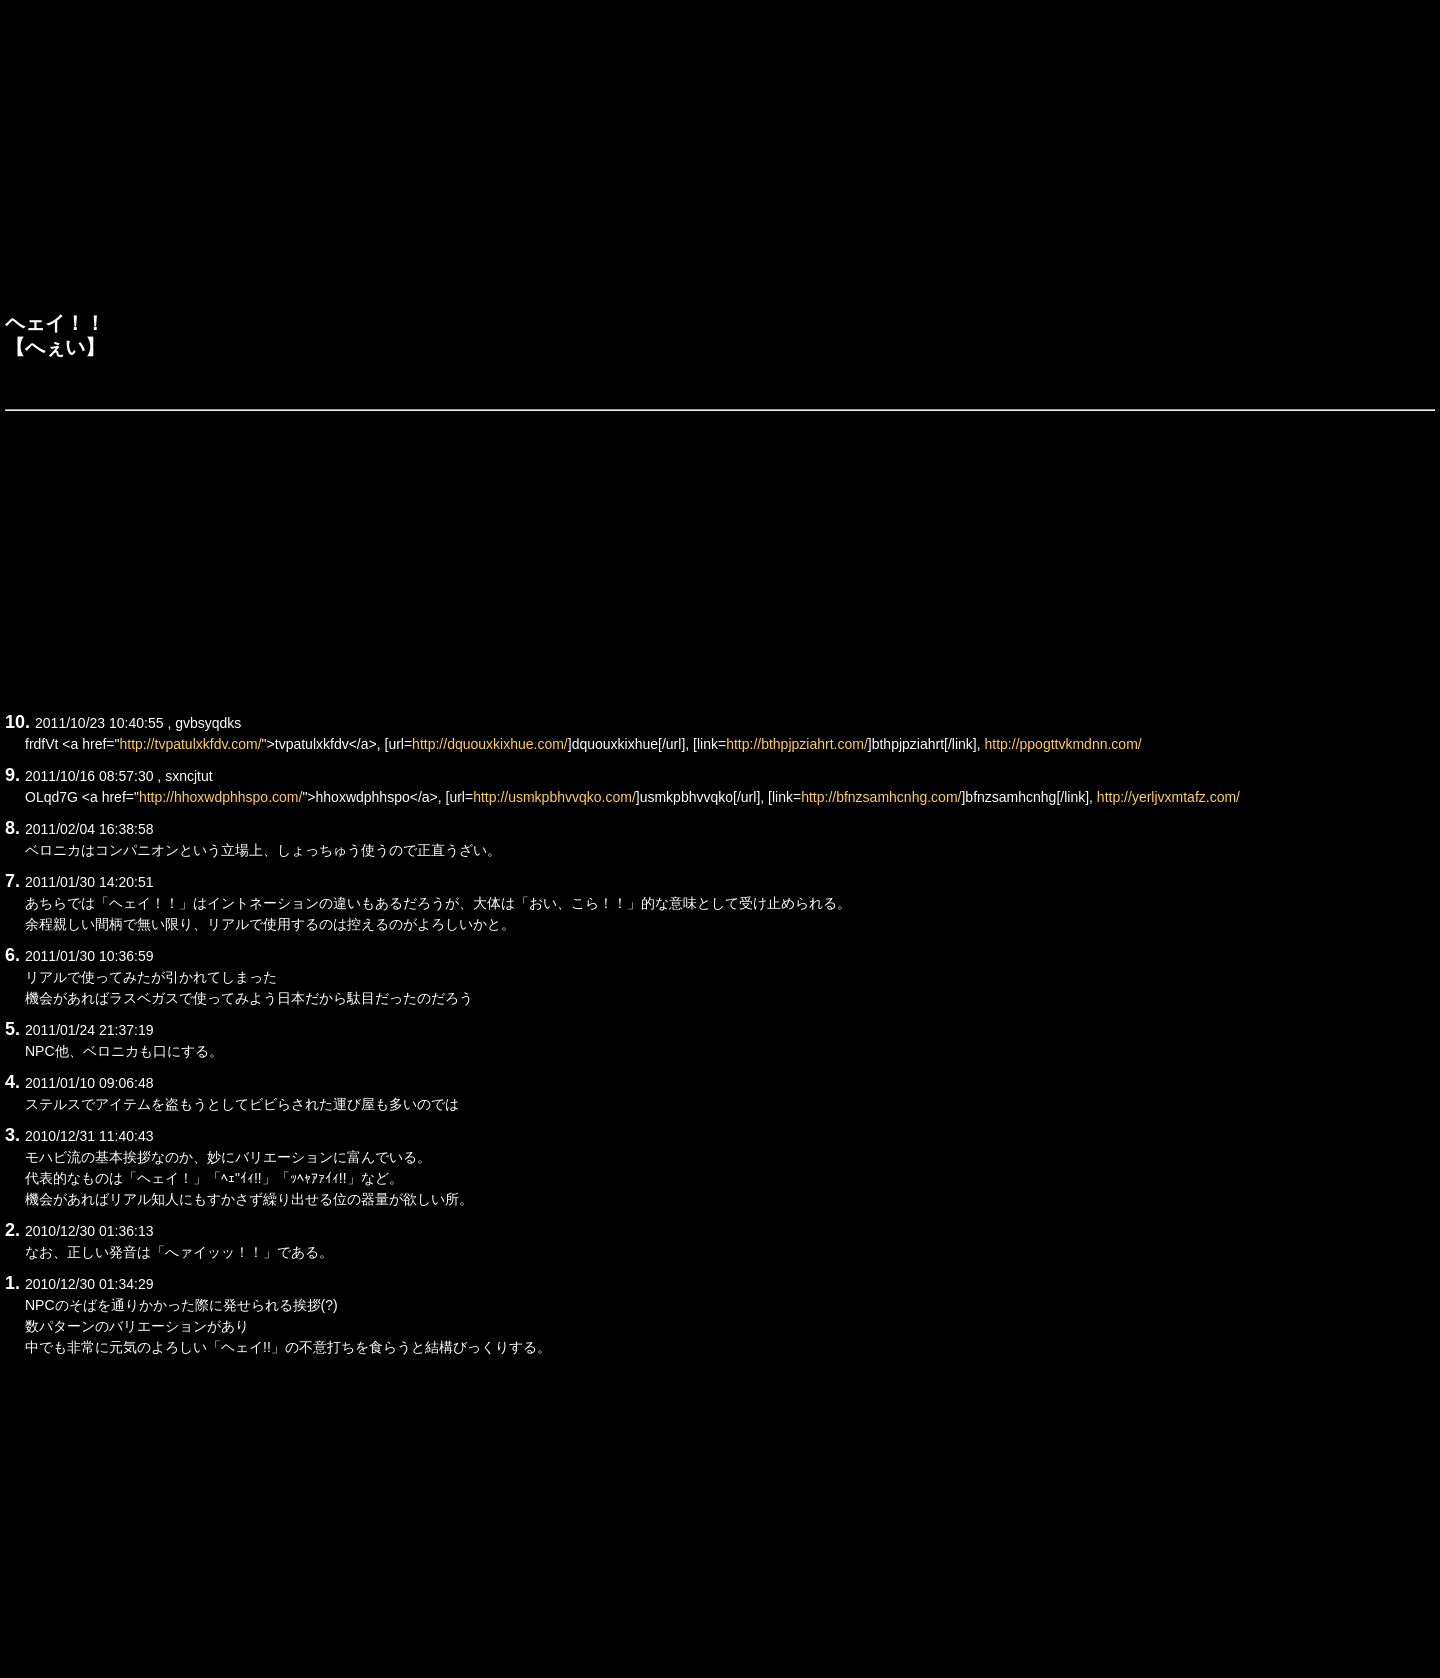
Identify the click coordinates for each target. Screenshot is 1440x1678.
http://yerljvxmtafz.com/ (1168, 797)
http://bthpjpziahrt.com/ (797, 744)
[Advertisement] (720, 161)
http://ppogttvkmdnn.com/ (1063, 744)
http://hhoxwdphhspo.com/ (220, 797)
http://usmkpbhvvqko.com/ (554, 797)
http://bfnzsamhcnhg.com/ (881, 797)
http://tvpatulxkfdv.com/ (190, 744)
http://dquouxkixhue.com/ (490, 744)
